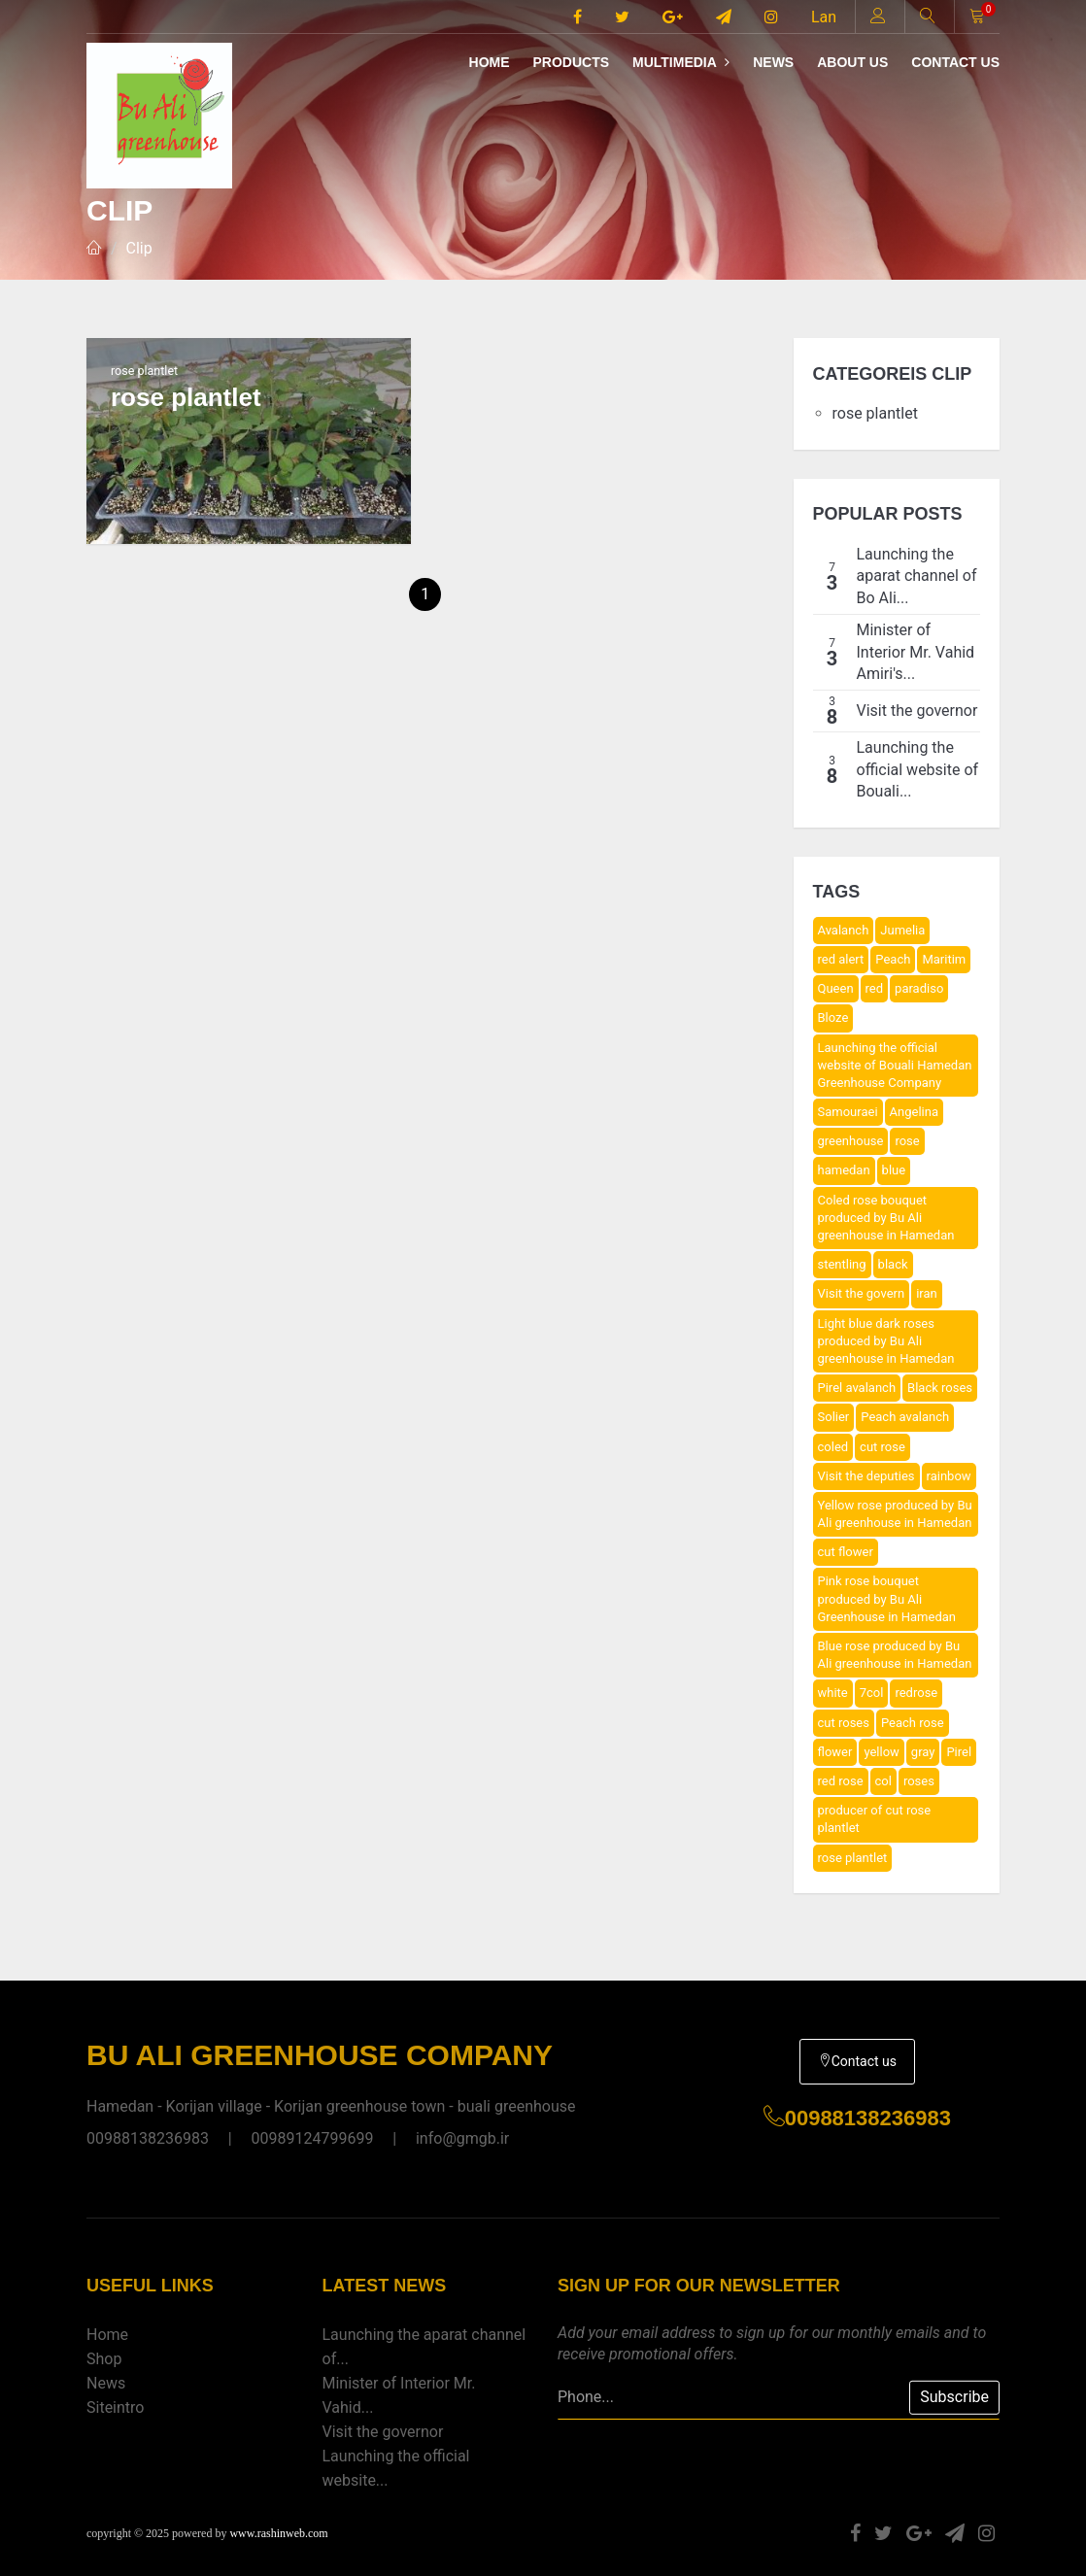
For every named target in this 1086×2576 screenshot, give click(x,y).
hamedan (844, 1170)
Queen (836, 988)
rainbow (949, 1476)
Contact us (955, 62)
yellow (881, 1752)
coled (833, 1447)
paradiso (919, 988)
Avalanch (843, 930)
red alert (841, 959)
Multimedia (681, 62)
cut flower (845, 1551)
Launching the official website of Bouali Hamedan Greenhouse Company (895, 1065)
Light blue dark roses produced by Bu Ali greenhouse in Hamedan (886, 1341)
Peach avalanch (905, 1416)
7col (872, 1692)
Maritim (944, 959)
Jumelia (902, 930)
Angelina (914, 1111)
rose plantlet (875, 413)
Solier (834, 1416)
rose (907, 1141)
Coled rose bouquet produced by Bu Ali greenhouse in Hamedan (886, 1217)
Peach (892, 959)
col (883, 1781)
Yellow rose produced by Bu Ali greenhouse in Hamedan (895, 1514)
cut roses (843, 1722)
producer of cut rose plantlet (875, 1819)
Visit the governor (383, 2432)
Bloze (833, 1017)
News (773, 62)
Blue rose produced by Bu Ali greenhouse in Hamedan (895, 1655)
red (874, 988)
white (833, 1692)
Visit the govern (861, 1293)
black (893, 1264)
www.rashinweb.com (278, 2533)
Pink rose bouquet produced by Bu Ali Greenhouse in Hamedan (887, 1598)
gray (923, 1752)
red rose (841, 1781)
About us (852, 62)
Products (570, 62)
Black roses (939, 1387)
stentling (842, 1264)
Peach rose (912, 1722)
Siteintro (115, 2407)
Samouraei (848, 1111)
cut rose (882, 1447)
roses (918, 1781)
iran (926, 1293)
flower (835, 1752)
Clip (139, 248)
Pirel (958, 1752)
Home (489, 62)
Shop (103, 2359)
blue (894, 1170)
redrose (916, 1692)
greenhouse (851, 1141)
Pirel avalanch (857, 1387)
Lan (823, 17)
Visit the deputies (866, 1476)
